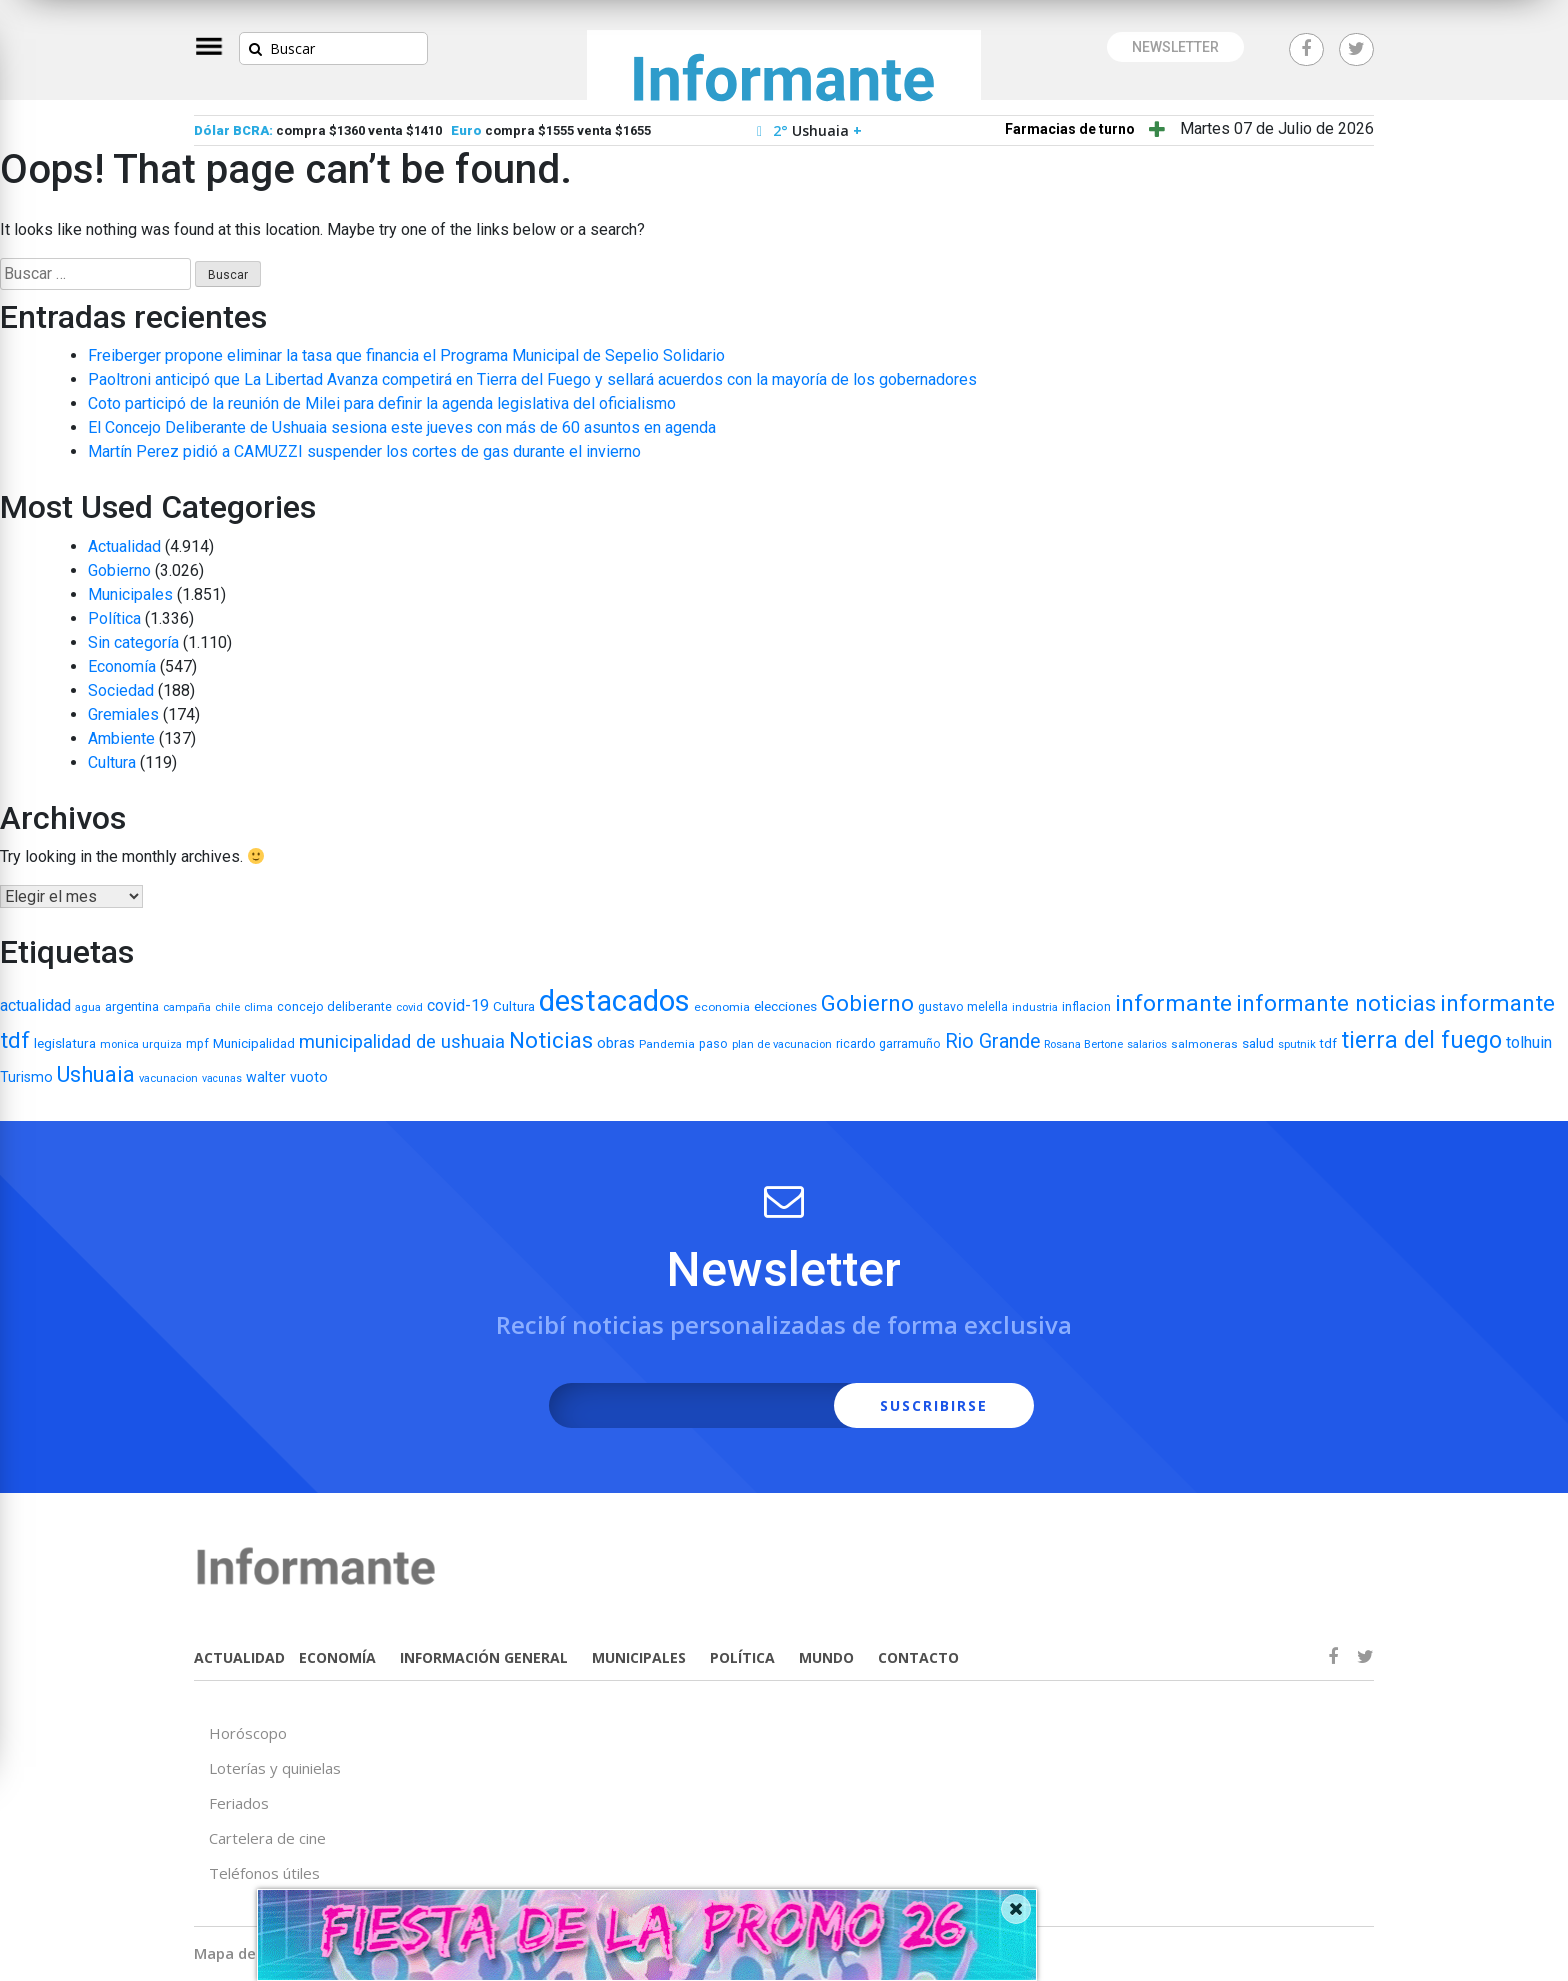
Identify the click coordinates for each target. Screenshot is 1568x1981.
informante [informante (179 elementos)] (1173, 1003)
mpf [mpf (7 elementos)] (197, 1044)
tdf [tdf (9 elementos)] (1328, 1043)
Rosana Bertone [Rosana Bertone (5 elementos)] (1083, 1044)
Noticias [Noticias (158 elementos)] (551, 1040)
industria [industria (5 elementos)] (1035, 1007)
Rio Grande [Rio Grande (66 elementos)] (992, 1041)
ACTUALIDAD (239, 1657)
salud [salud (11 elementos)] (1258, 1043)
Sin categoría (133, 642)
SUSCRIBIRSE (934, 1405)
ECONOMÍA (337, 1657)
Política (114, 618)
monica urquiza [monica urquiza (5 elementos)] (141, 1044)
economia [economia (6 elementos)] (722, 1007)
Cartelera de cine (267, 1838)
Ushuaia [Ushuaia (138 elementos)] (96, 1074)
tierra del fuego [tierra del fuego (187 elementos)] (1421, 1040)
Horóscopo (248, 1733)
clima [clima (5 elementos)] (258, 1007)
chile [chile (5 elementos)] (227, 1007)
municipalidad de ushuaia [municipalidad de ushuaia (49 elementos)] (402, 1042)
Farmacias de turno (1070, 129)
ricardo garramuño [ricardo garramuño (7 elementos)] (888, 1044)
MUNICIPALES (639, 1657)
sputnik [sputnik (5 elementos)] (1297, 1044)
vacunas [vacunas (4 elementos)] (222, 1078)
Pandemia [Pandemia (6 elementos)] (667, 1044)
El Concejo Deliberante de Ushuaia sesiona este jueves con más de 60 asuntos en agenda (402, 427)
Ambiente (121, 738)
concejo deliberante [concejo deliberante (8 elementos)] (334, 1006)
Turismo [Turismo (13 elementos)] (26, 1077)
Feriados (239, 1803)
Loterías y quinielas (275, 1768)
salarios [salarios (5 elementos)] (1147, 1044)
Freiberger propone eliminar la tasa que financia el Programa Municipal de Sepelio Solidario (406, 355)
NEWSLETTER (1175, 47)
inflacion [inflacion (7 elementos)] (1086, 1007)
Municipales (130, 594)
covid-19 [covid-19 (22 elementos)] (458, 1005)
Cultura (112, 762)
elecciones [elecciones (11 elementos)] (785, 1006)
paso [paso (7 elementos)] (713, 1044)
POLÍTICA (742, 1657)
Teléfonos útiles (264, 1873)
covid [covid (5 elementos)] (409, 1007)
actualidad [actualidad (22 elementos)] (35, 1005)
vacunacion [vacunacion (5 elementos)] (168, 1078)
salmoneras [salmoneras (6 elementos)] (1204, 1044)
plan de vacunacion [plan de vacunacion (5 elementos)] (782, 1044)
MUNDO (826, 1657)
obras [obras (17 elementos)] (616, 1043)
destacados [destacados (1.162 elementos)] (614, 1001)
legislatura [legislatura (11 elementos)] (65, 1043)
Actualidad (124, 546)
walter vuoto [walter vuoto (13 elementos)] (287, 1077)
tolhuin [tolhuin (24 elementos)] (1529, 1042)
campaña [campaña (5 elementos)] (187, 1007)
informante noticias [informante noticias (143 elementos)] (1336, 1003)
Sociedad (121, 690)
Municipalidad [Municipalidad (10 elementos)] (254, 1043)
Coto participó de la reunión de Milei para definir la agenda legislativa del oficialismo (382, 403)
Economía (122, 666)
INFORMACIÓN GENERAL (484, 1657)
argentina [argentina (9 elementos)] (132, 1006)
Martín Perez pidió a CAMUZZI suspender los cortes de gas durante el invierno (364, 451)
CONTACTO (918, 1657)
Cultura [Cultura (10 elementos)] (514, 1006)
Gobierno (119, 570)
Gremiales (123, 714)
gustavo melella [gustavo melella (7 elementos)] (963, 1007)
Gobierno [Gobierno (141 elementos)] (867, 1003)
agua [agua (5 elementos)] (88, 1007)
